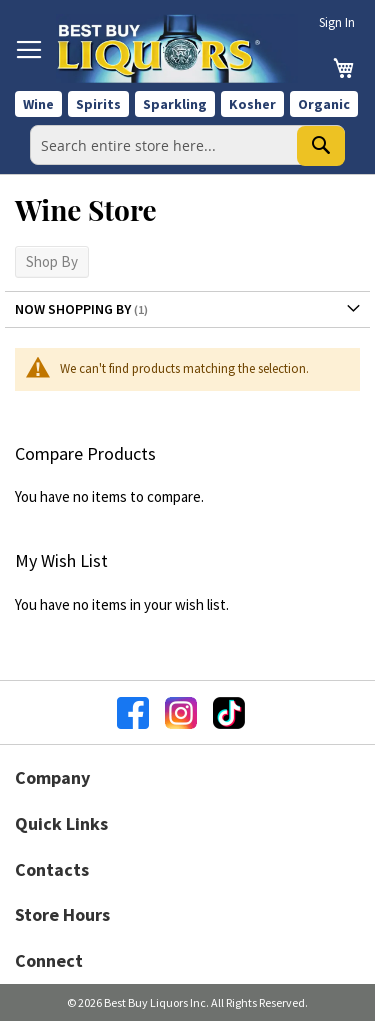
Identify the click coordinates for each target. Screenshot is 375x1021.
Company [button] (52, 777)
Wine (38, 104)
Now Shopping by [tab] (73, 309)
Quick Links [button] (61, 823)
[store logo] (177, 48)
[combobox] (187, 145)
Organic (324, 104)
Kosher (252, 104)
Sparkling (175, 104)
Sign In (337, 22)
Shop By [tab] (52, 261)
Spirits (98, 104)
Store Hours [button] (62, 914)
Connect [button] (49, 960)
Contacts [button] (52, 869)
